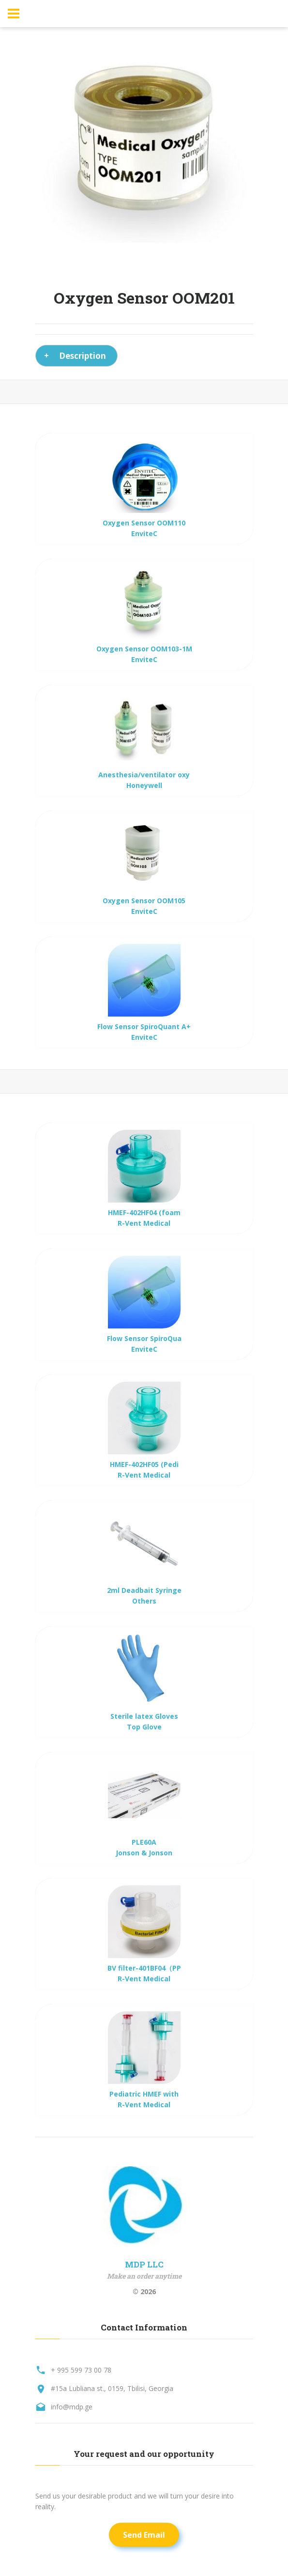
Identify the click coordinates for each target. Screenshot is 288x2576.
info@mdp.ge (71, 2406)
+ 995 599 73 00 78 (81, 2370)
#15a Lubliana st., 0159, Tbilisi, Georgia (112, 2388)
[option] (144, 131)
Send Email (144, 2535)
